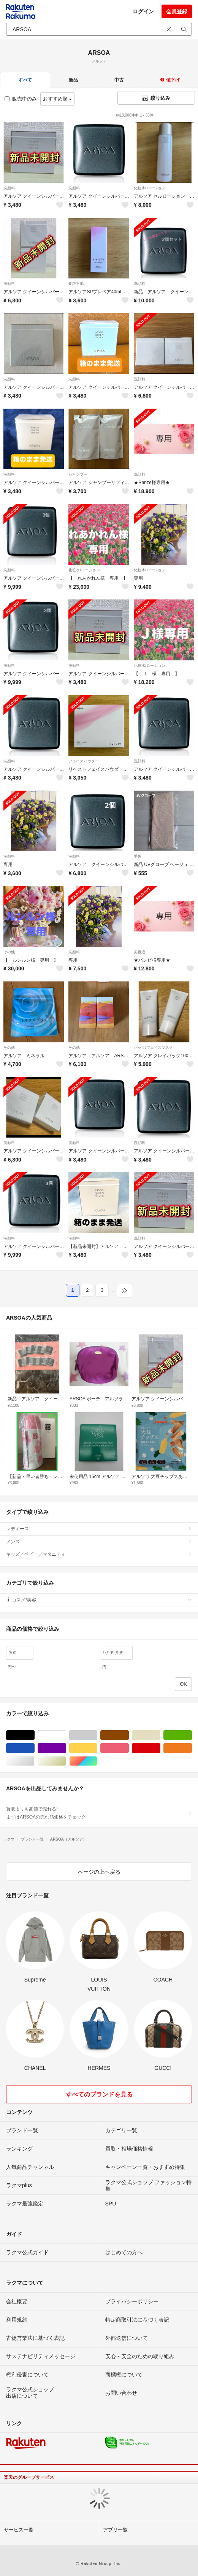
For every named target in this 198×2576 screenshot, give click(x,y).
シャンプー (77, 474)
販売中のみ (21, 99)
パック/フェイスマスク (153, 1047)
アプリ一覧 (115, 2530)
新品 (73, 80)
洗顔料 (9, 188)
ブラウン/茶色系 (128, 1735)
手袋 (137, 856)
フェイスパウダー (83, 761)
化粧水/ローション (149, 188)
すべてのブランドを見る (99, 2094)
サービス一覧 (18, 2530)
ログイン (143, 11)
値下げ (169, 80)
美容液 (139, 952)
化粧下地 (76, 283)
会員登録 (176, 11)
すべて (25, 80)
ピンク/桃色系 (128, 1748)
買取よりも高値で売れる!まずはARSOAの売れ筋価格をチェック (99, 1812)
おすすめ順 (57, 99)
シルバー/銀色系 (34, 1761)
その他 (9, 952)
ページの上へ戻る (99, 1872)
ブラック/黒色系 (34, 1735)
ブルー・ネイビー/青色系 (34, 1748)
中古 (119, 80)
